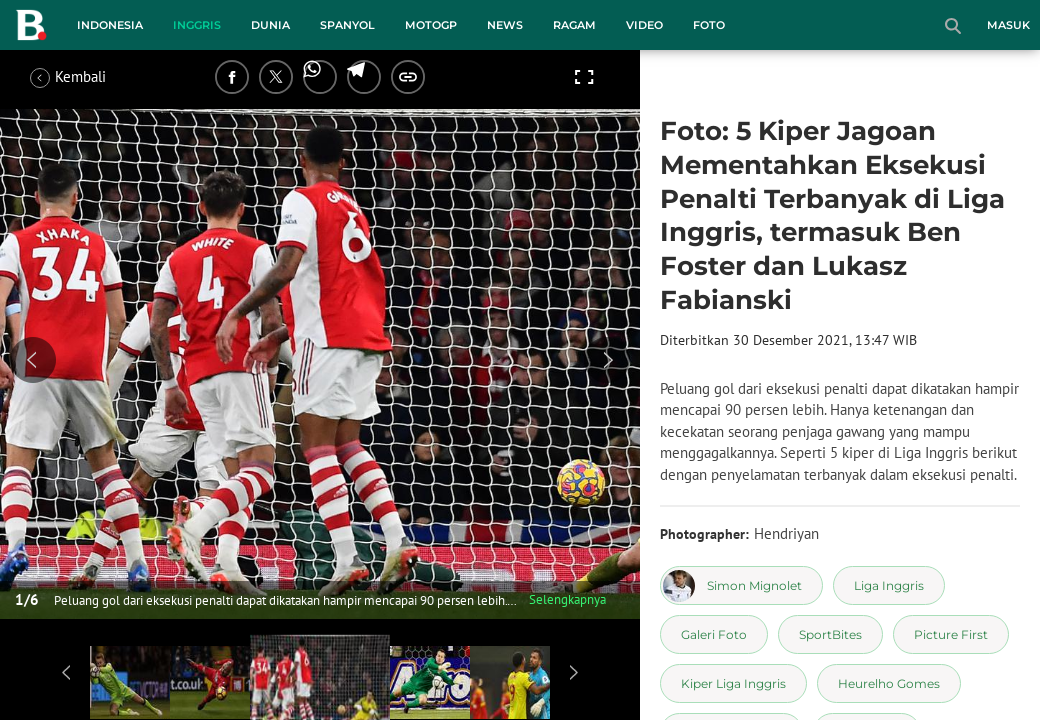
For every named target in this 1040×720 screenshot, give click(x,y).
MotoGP (431, 25)
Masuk (1008, 25)
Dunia (270, 25)
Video (644, 25)
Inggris (197, 25)
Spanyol (347, 25)
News (505, 25)
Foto (709, 25)
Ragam (574, 25)
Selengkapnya (567, 599)
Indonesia (110, 25)
